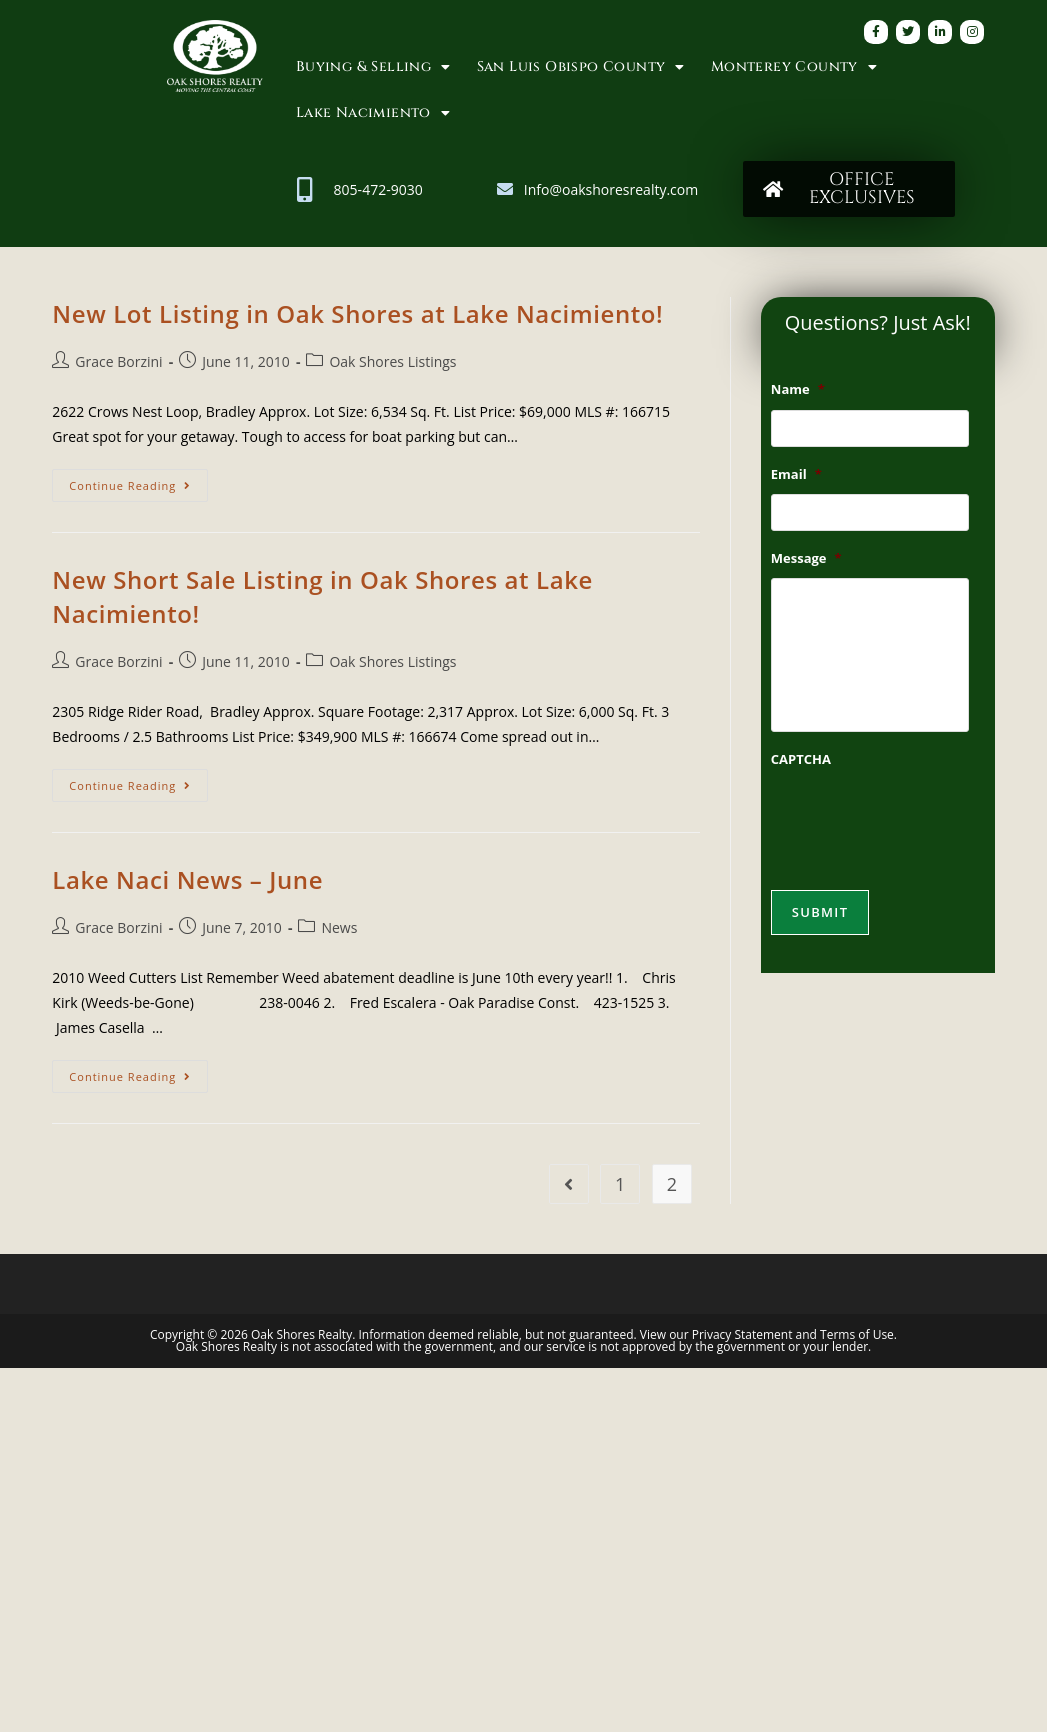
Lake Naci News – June (187, 879)
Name (798, 389)
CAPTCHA (801, 772)
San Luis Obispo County (581, 67)
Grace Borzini (118, 361)
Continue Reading (138, 481)
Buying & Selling (373, 67)
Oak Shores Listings (392, 361)
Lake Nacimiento (373, 113)
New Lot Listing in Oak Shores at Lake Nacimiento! (357, 313)
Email (796, 477)
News (339, 927)
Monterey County (794, 67)
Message (806, 564)
